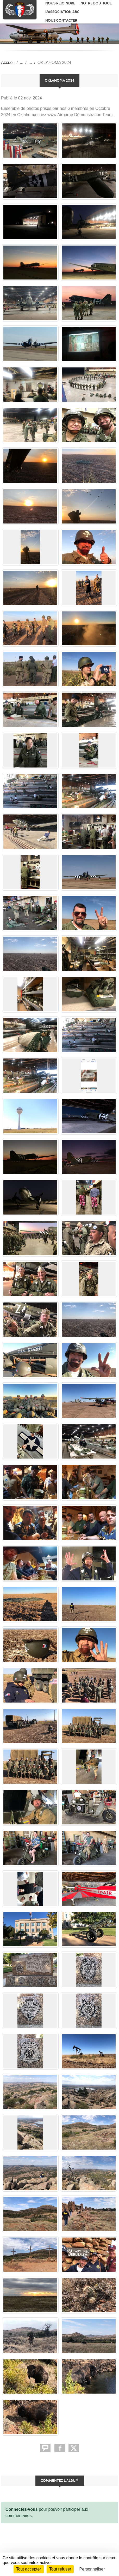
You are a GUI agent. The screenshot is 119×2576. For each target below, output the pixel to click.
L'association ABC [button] (62, 12)
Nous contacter (61, 20)
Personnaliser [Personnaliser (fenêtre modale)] (92, 2569)
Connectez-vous (21, 2509)
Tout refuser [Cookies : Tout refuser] (60, 2569)
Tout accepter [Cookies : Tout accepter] (28, 2569)
